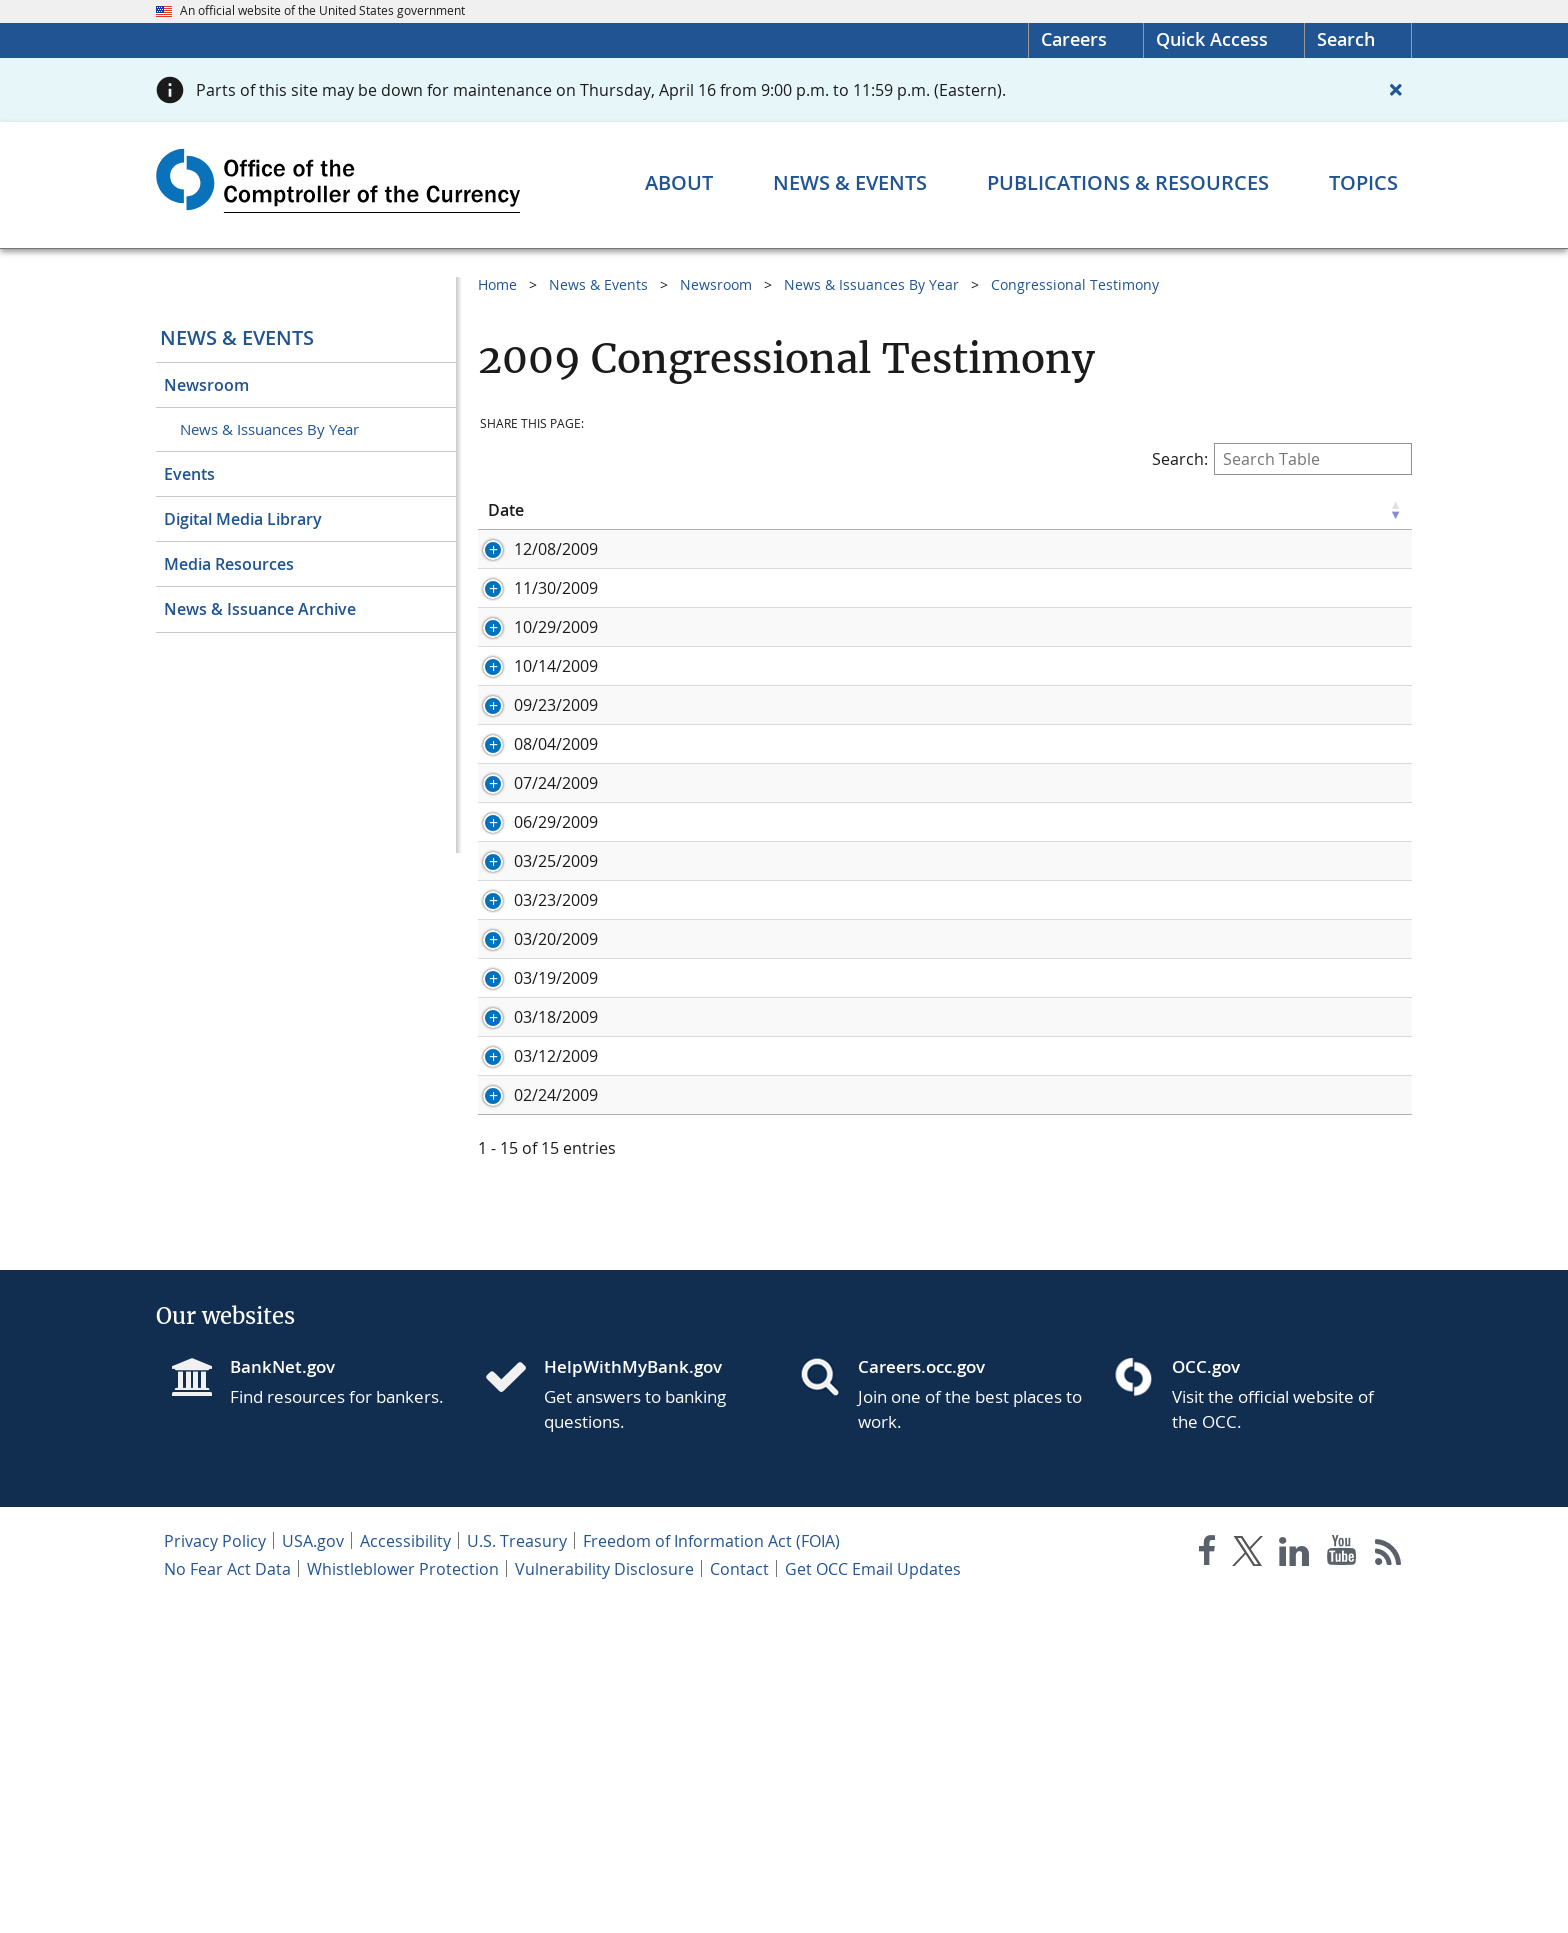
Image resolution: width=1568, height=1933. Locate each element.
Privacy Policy (215, 1871)
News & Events (237, 337)
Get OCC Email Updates (873, 1899)
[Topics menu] (1363, 183)
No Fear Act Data (227, 1899)
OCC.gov (1206, 1696)
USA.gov (313, 1871)
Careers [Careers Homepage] (1074, 39)
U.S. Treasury (517, 1871)
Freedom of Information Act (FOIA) (711, 1871)
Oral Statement (649, 571)
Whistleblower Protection (403, 1899)
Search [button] (1346, 39)
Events (189, 474)
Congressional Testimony (1075, 284)
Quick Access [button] (1212, 39)
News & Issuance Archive (260, 609)
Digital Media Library (243, 519)
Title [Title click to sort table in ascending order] (608, 510)
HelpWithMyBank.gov (633, 1696)
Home (497, 284)
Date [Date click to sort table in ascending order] (506, 510)
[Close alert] (1396, 90)
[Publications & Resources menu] (1128, 183)
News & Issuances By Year (269, 429)
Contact (739, 1899)
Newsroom (206, 385)
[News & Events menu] (850, 183)
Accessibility (405, 1871)
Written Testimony (794, 571)
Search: (1282, 459)
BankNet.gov (282, 1696)
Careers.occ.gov (921, 1696)
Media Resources (229, 564)
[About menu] (679, 183)
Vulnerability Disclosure (604, 1899)
